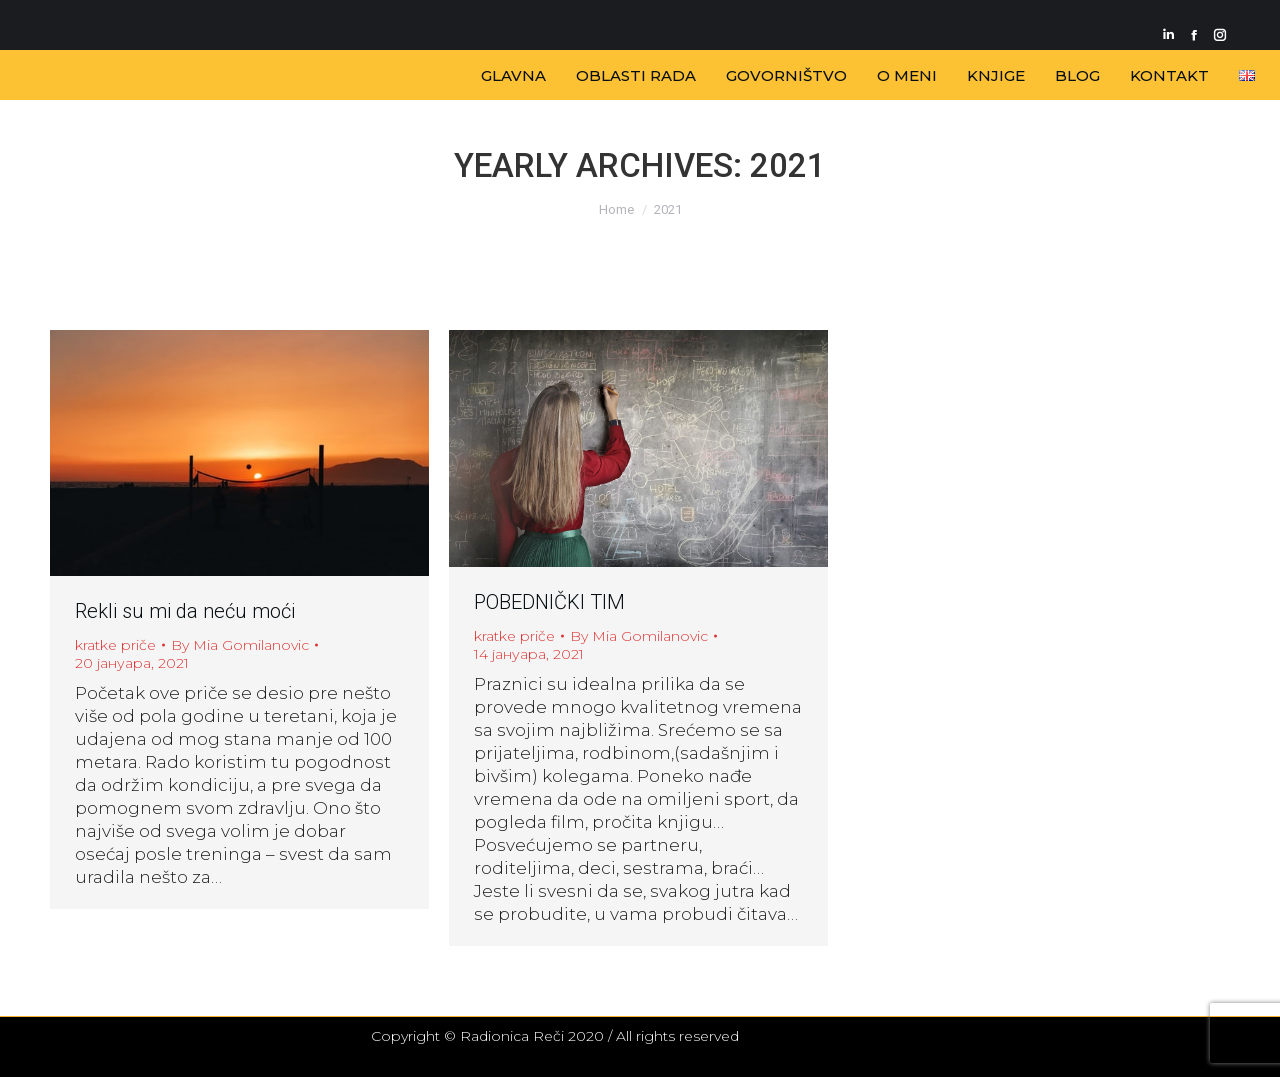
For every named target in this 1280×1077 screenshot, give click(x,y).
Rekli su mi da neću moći (185, 611)
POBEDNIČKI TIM (549, 602)
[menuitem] (513, 75)
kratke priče (115, 645)
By (240, 645)
